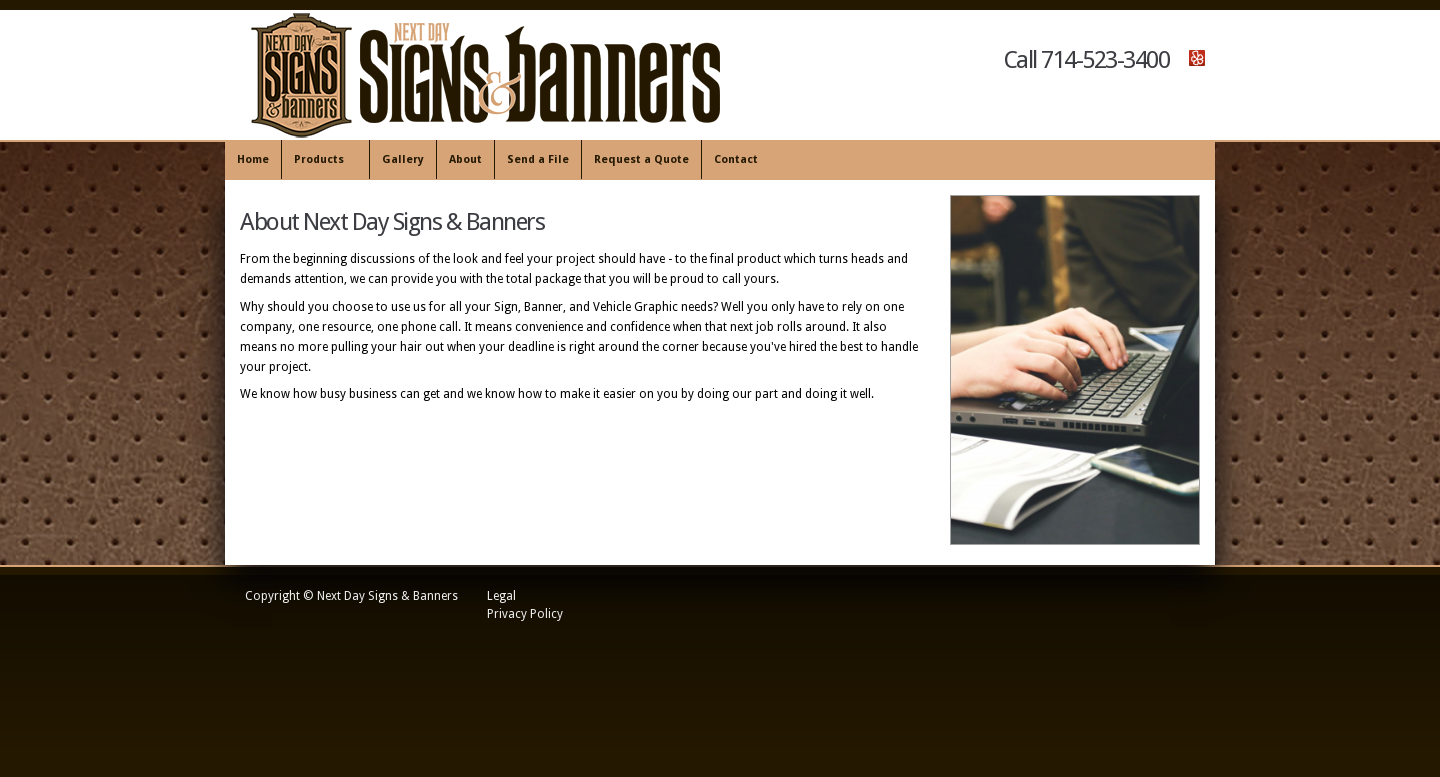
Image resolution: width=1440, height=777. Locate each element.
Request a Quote (641, 159)
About (465, 159)
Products (321, 160)
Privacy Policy (525, 614)
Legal (501, 596)
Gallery (403, 159)
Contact (736, 159)
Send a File (538, 159)
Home (253, 159)
